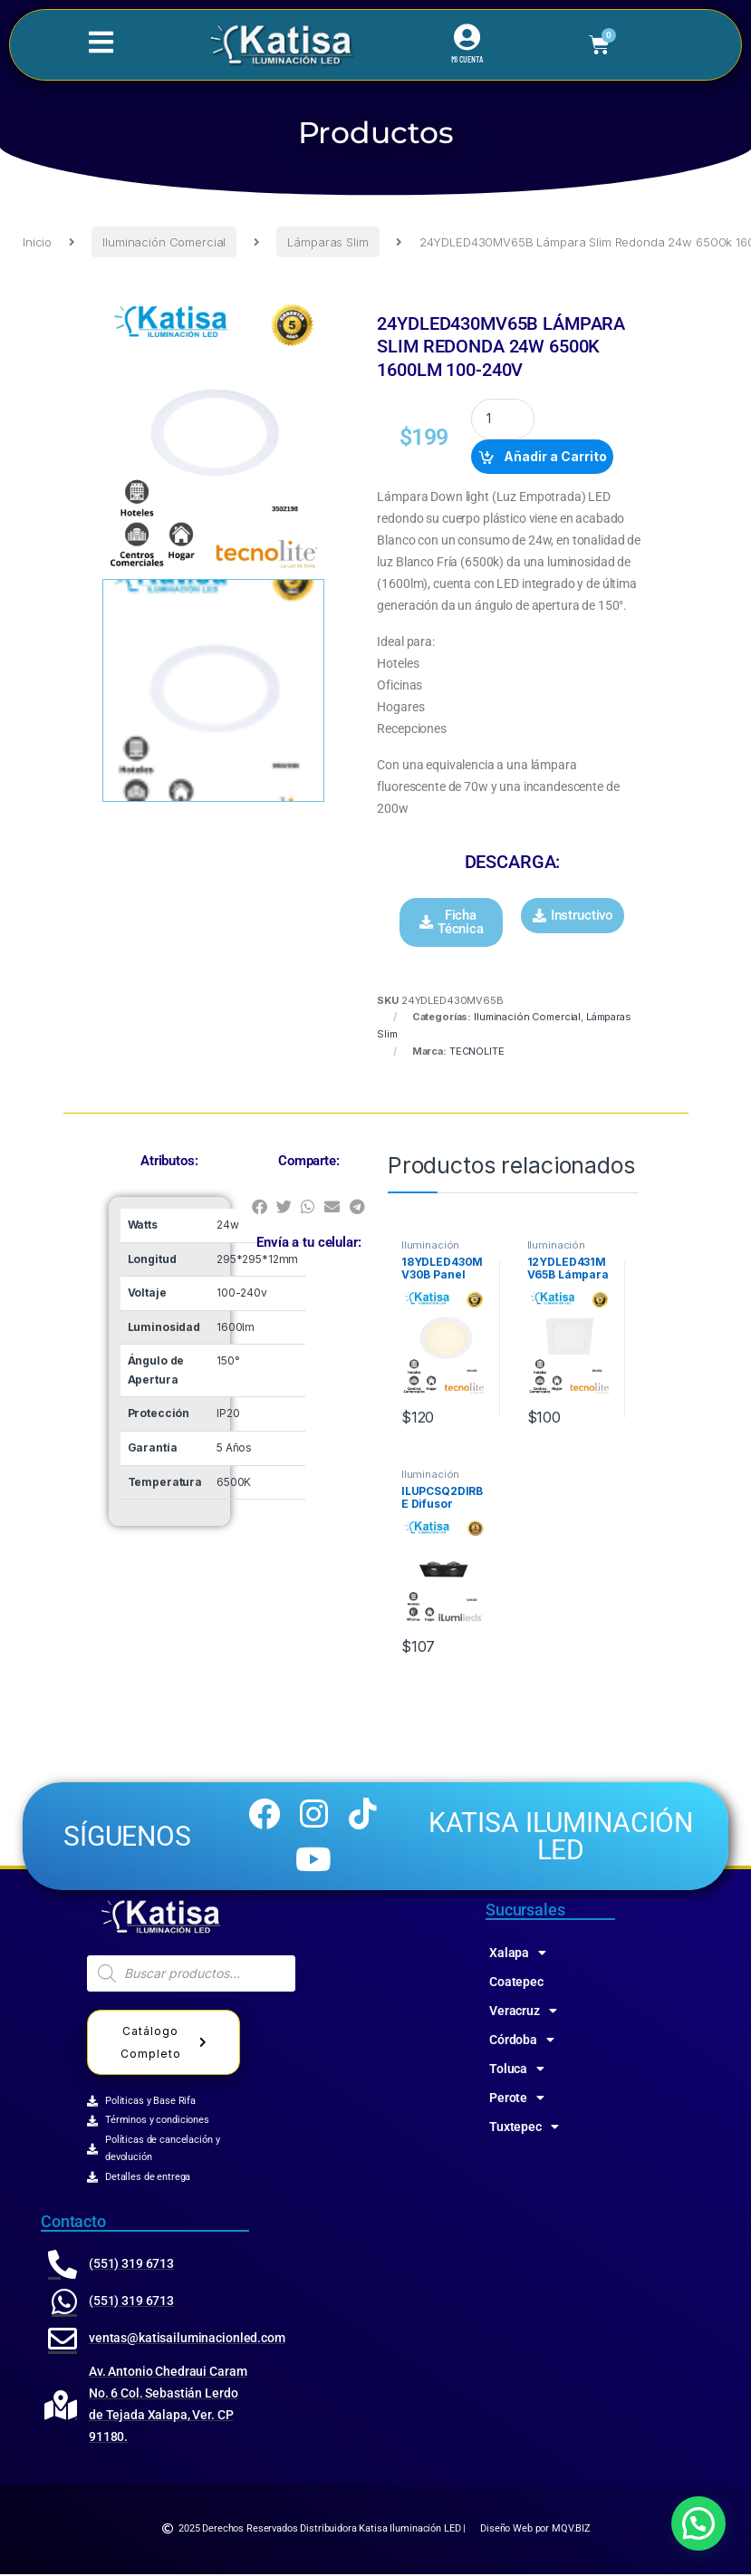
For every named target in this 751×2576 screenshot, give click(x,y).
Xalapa (517, 1954)
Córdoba (521, 2041)
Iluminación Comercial (164, 242)
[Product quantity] (502, 419)
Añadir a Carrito (555, 456)
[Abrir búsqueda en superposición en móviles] (191, 1975)
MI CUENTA (467, 59)
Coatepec (516, 1983)
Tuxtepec (524, 2128)
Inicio (37, 242)
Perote (516, 2099)
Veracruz (523, 2012)
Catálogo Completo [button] (166, 2044)
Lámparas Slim (327, 242)
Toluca (516, 2070)
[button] (451, 922)
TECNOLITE (477, 1051)
